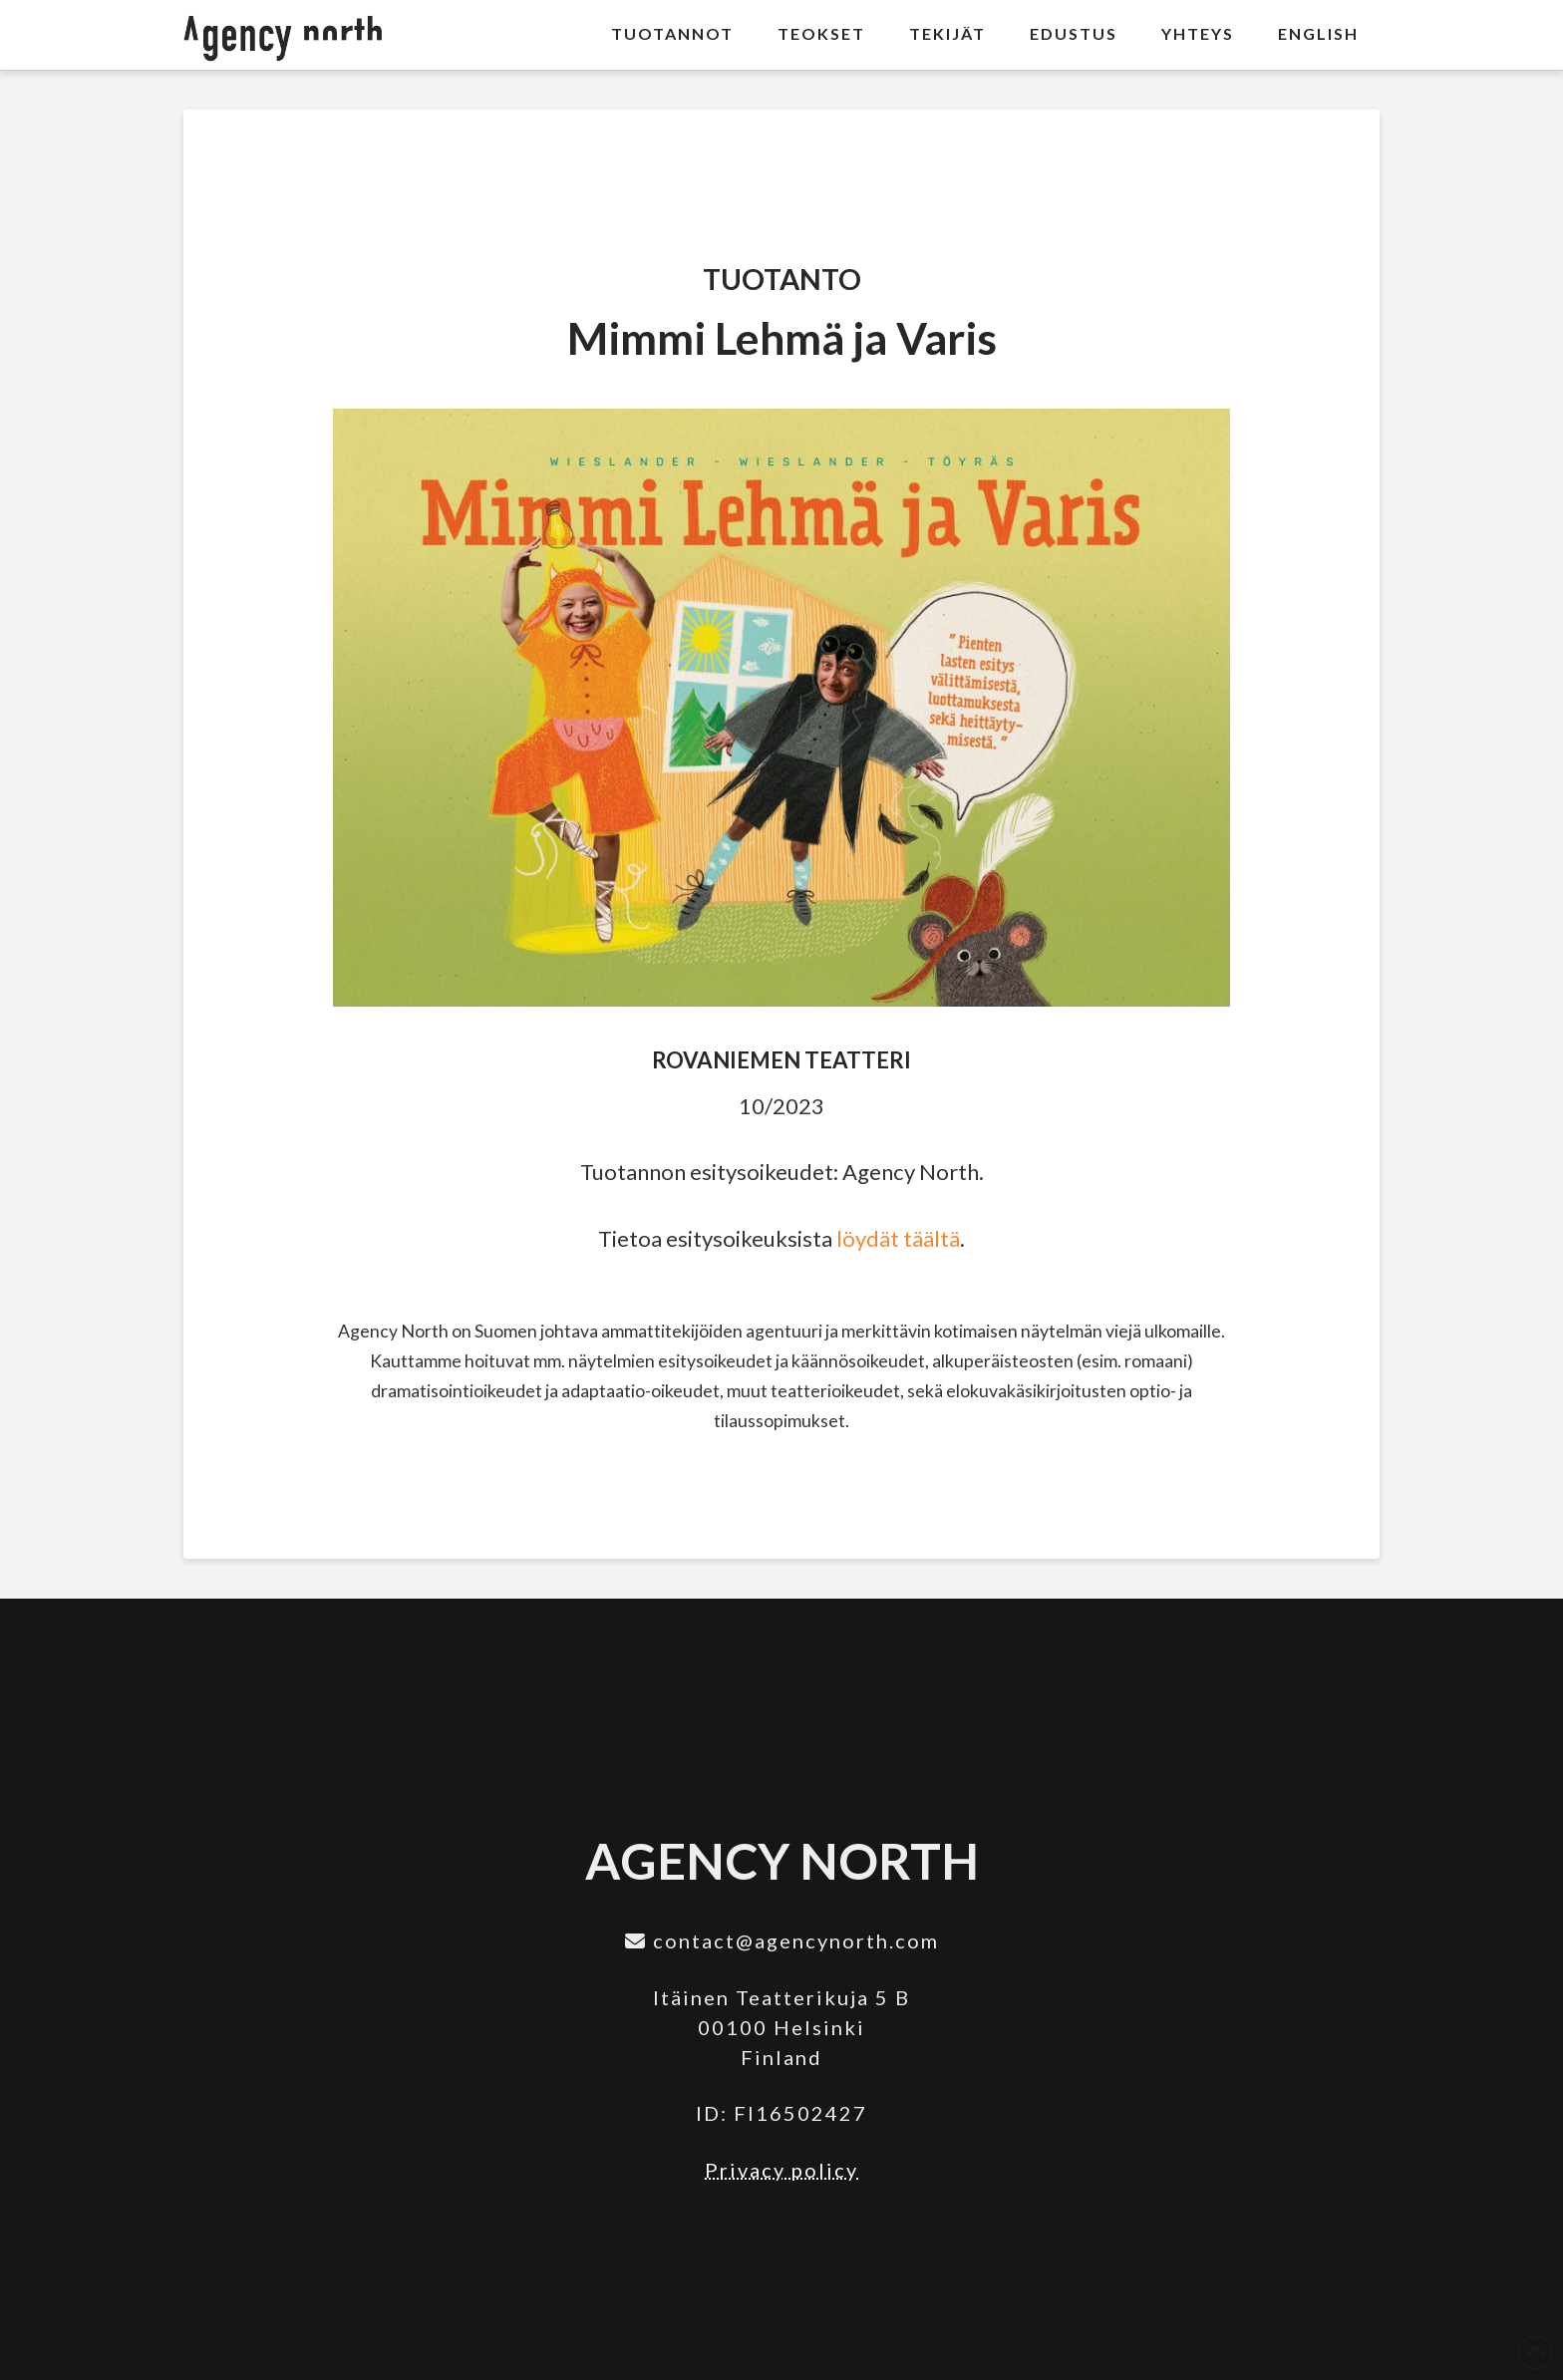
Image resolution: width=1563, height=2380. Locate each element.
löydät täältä (898, 1238)
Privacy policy (781, 2170)
